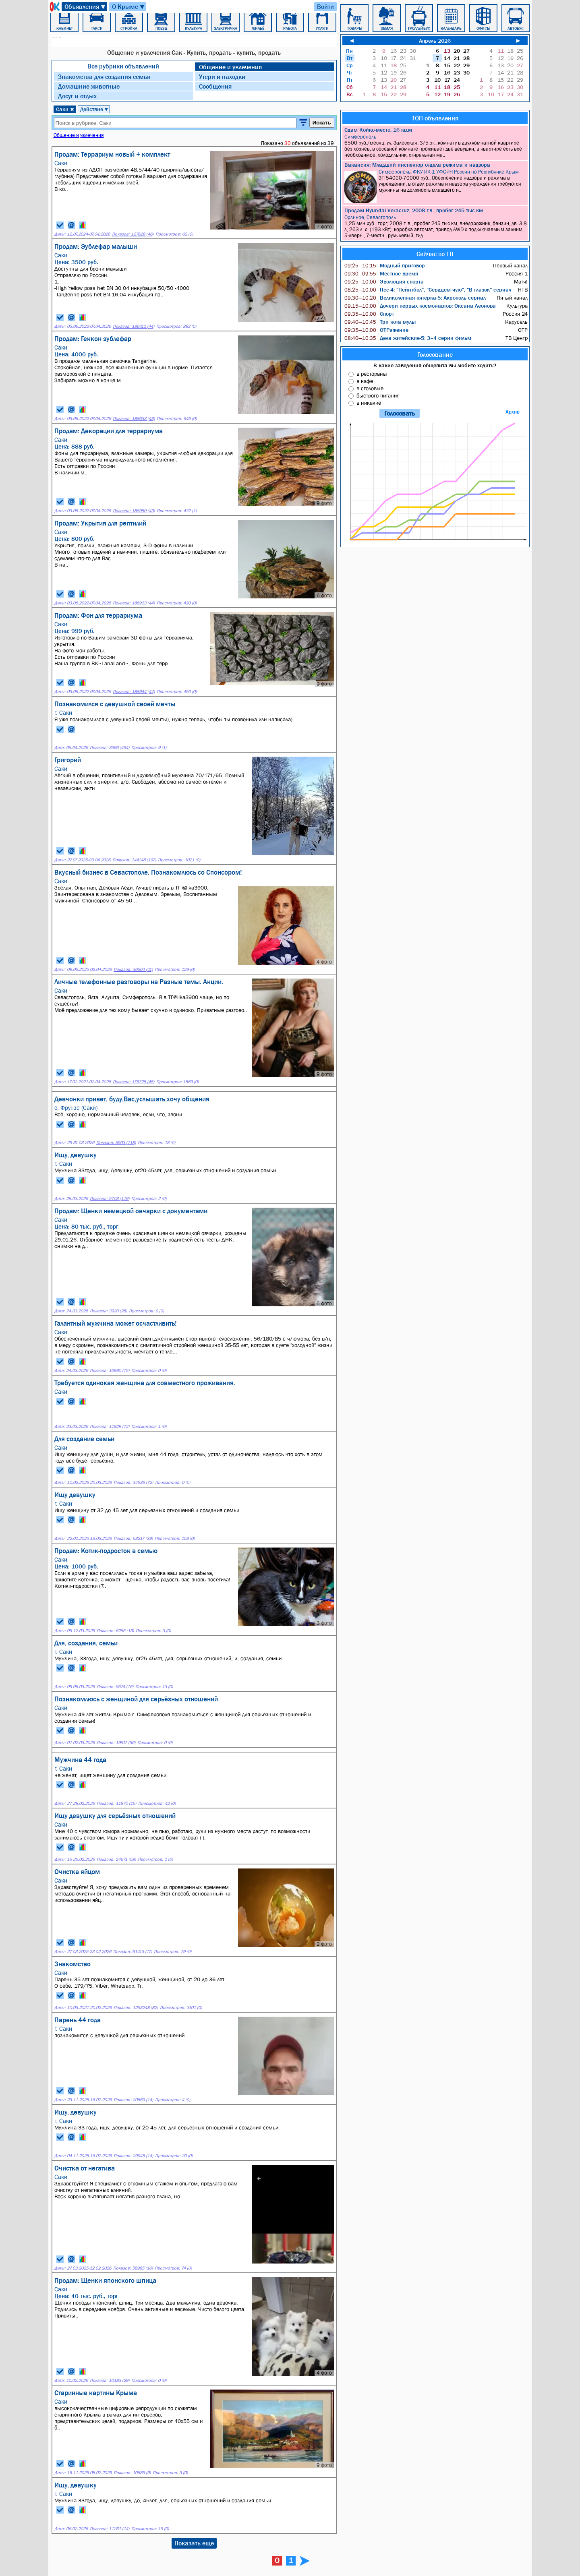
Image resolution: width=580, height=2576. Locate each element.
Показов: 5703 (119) (109, 1198)
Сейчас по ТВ (435, 253)
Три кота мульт (380, 322)
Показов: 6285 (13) (115, 1630)
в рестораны (371, 373)
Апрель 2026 (435, 40)
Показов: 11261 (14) (109, 2528)
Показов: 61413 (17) (132, 1951)
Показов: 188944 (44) (134, 691)
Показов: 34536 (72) (133, 1482)
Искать (322, 123)
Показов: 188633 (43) (134, 418)
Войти (325, 6)
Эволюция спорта (384, 281)
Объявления (85, 6)
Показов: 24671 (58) (116, 1859)
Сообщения (215, 86)
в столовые (369, 388)
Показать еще (194, 2543)
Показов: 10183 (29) (109, 2380)
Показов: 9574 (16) (115, 1686)
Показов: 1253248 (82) (136, 2007)
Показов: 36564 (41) (133, 969)
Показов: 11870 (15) (116, 1803)
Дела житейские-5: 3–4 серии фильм (407, 338)
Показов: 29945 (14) (133, 2156)
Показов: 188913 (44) (134, 603)
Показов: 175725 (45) (133, 1082)
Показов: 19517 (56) (116, 1742)
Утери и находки (222, 76)
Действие (94, 109)
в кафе (364, 381)
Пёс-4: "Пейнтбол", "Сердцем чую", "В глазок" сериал (427, 289)
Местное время (381, 273)
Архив (512, 412)
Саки (65, 109)
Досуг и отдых (77, 95)
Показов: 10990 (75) (109, 1370)
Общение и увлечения (230, 66)
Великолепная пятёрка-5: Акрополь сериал (415, 297)
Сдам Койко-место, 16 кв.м (378, 129)
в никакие (368, 402)
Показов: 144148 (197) (134, 860)
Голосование (435, 354)
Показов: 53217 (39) (133, 1538)
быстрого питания (378, 395)
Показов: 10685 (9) (132, 2472)
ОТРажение (376, 330)
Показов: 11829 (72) (109, 1426)
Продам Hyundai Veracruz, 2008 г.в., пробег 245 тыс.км (413, 210)
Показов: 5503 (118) (116, 1142)
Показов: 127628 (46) (132, 234)
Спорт (369, 313)
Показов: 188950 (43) (134, 511)
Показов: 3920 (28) (108, 1311)
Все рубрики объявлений (123, 66)
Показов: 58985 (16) (133, 2268)
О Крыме (128, 6)
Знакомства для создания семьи (104, 76)
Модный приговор (384, 265)
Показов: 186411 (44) (133, 326)
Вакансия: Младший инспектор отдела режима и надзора (417, 164)
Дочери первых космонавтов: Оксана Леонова (420, 305)
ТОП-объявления (435, 118)
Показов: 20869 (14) (133, 2100)
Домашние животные (89, 86)
